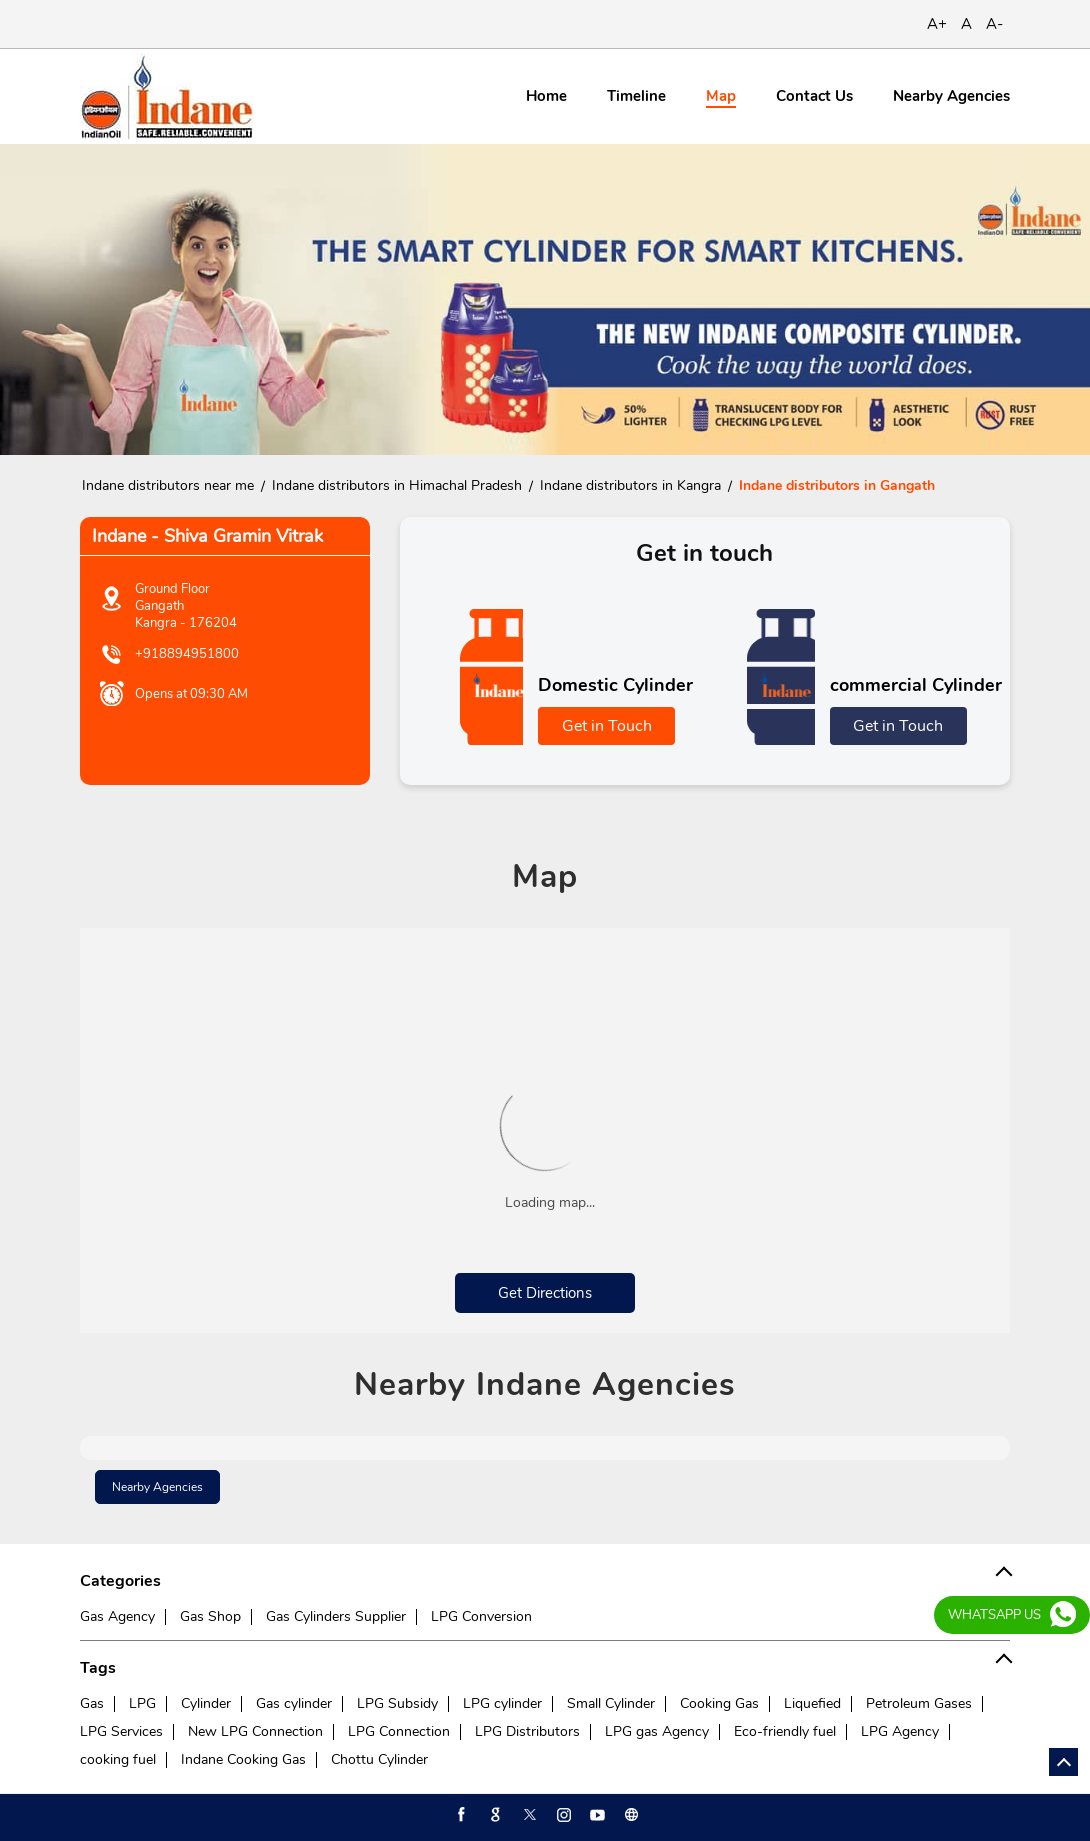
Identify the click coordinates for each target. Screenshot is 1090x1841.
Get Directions (545, 1293)
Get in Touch (607, 726)
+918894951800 (187, 654)
